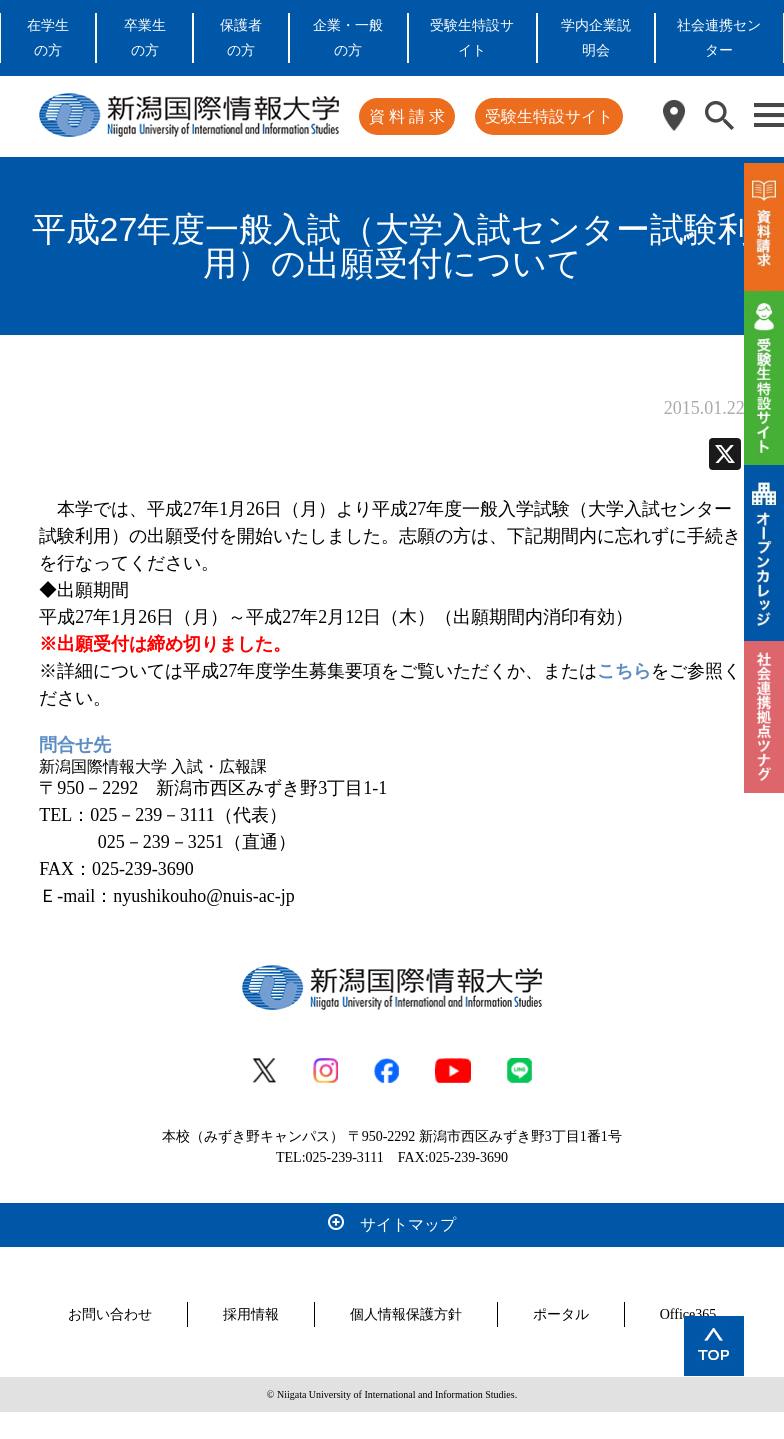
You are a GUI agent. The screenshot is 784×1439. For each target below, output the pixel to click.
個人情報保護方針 (406, 1314)
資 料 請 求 (407, 116)
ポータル (561, 1314)
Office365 (688, 1314)
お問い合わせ (110, 1314)
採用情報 (251, 1314)
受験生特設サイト (549, 116)
